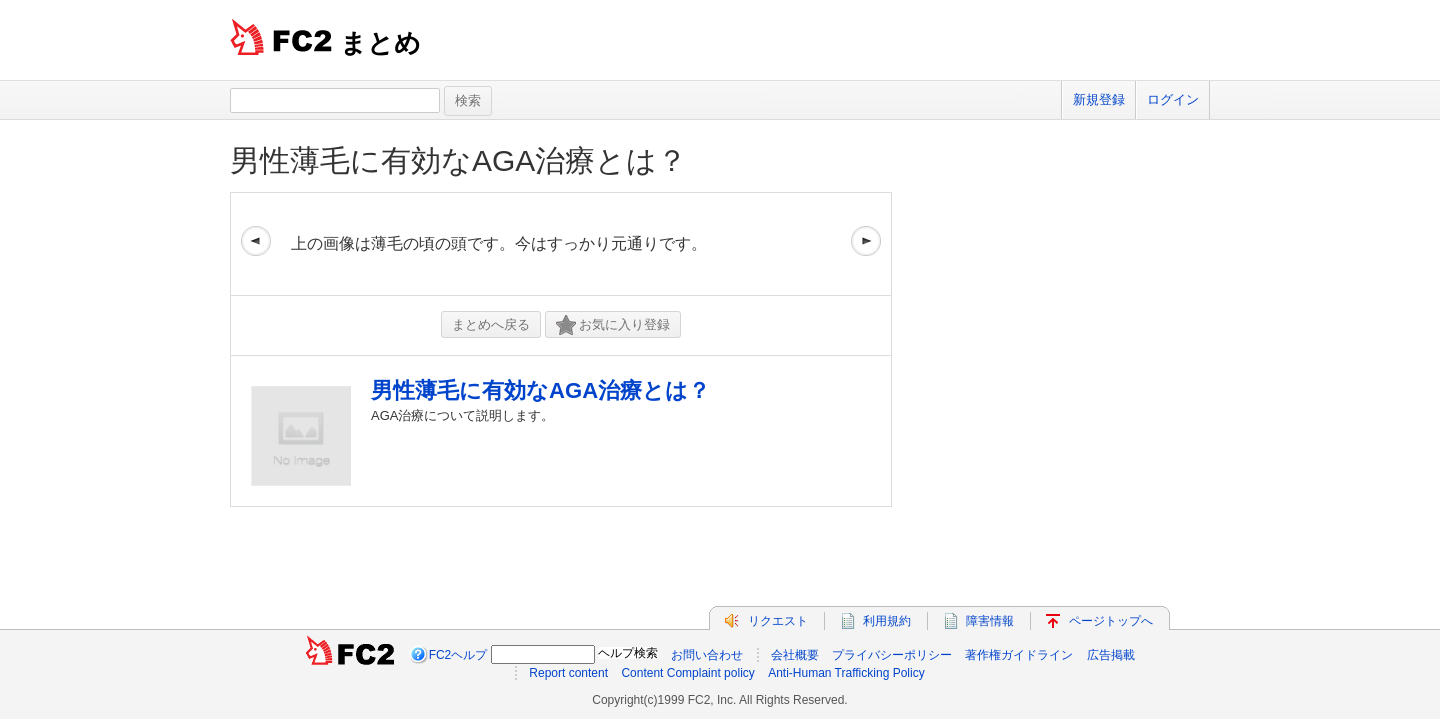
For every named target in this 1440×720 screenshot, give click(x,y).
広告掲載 (1111, 655)
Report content (568, 673)
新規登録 (1099, 99)
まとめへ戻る (491, 324)
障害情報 (990, 621)
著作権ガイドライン (1019, 655)
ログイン (1173, 99)
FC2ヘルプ (458, 655)
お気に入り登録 (613, 325)
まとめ (380, 43)
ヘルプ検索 (628, 653)
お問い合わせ (707, 655)
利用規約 (887, 621)
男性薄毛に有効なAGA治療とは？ (458, 160)
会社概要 (795, 655)
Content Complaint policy (687, 673)
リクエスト (778, 621)
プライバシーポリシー (892, 655)
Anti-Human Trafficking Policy (846, 673)
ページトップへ (1111, 621)
